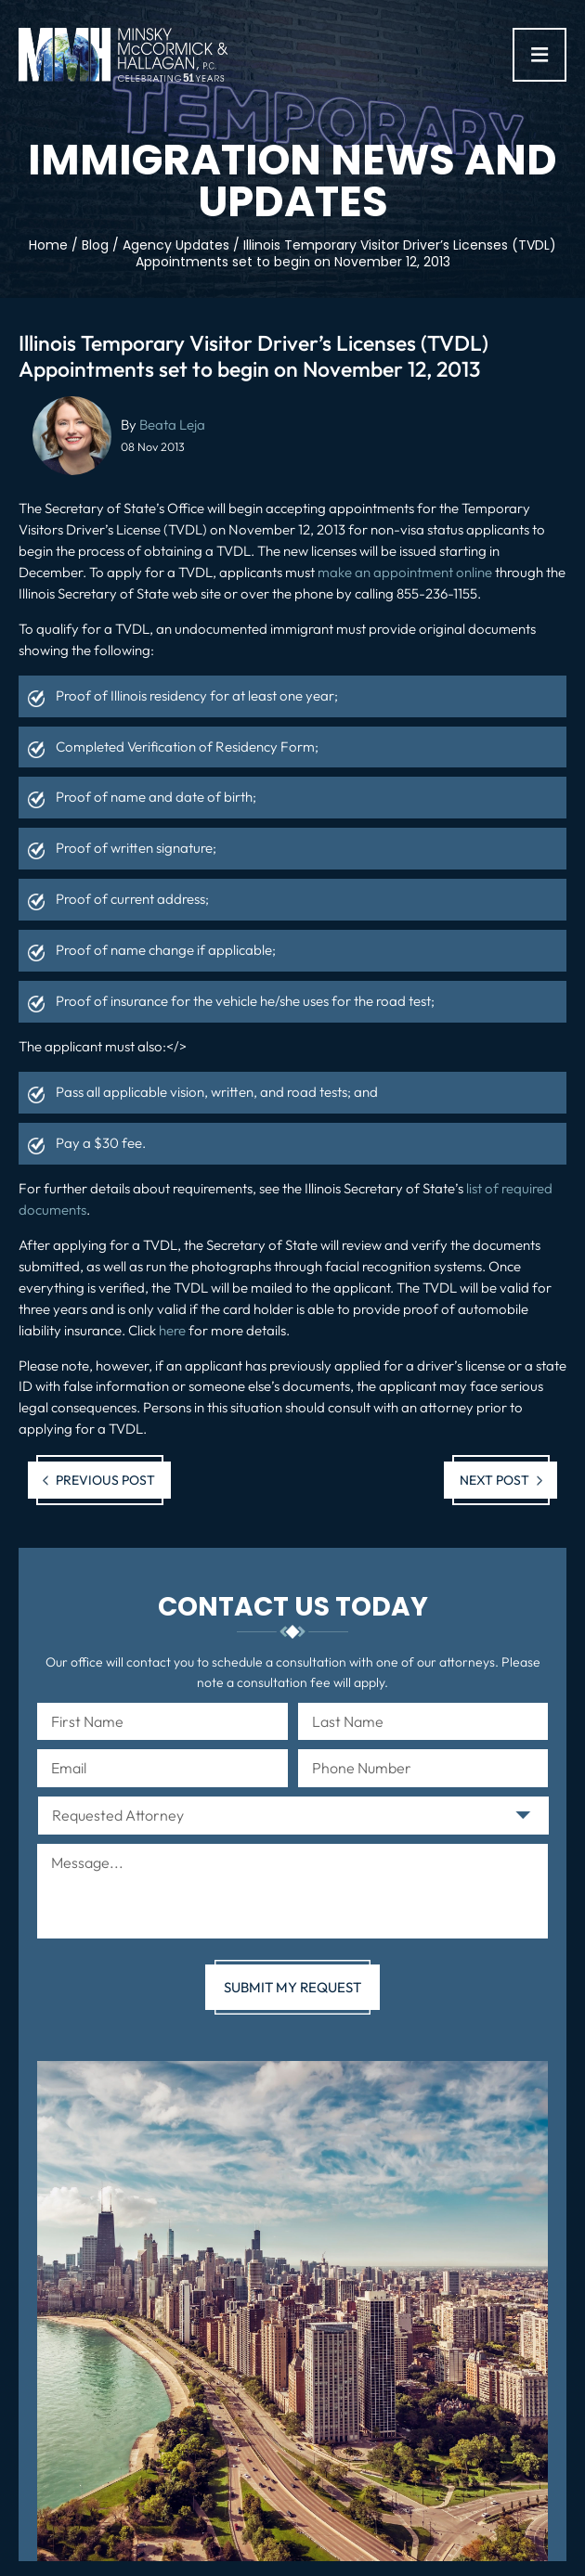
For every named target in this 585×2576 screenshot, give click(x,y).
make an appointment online (405, 572)
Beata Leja (172, 424)
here (172, 1330)
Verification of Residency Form (221, 746)
